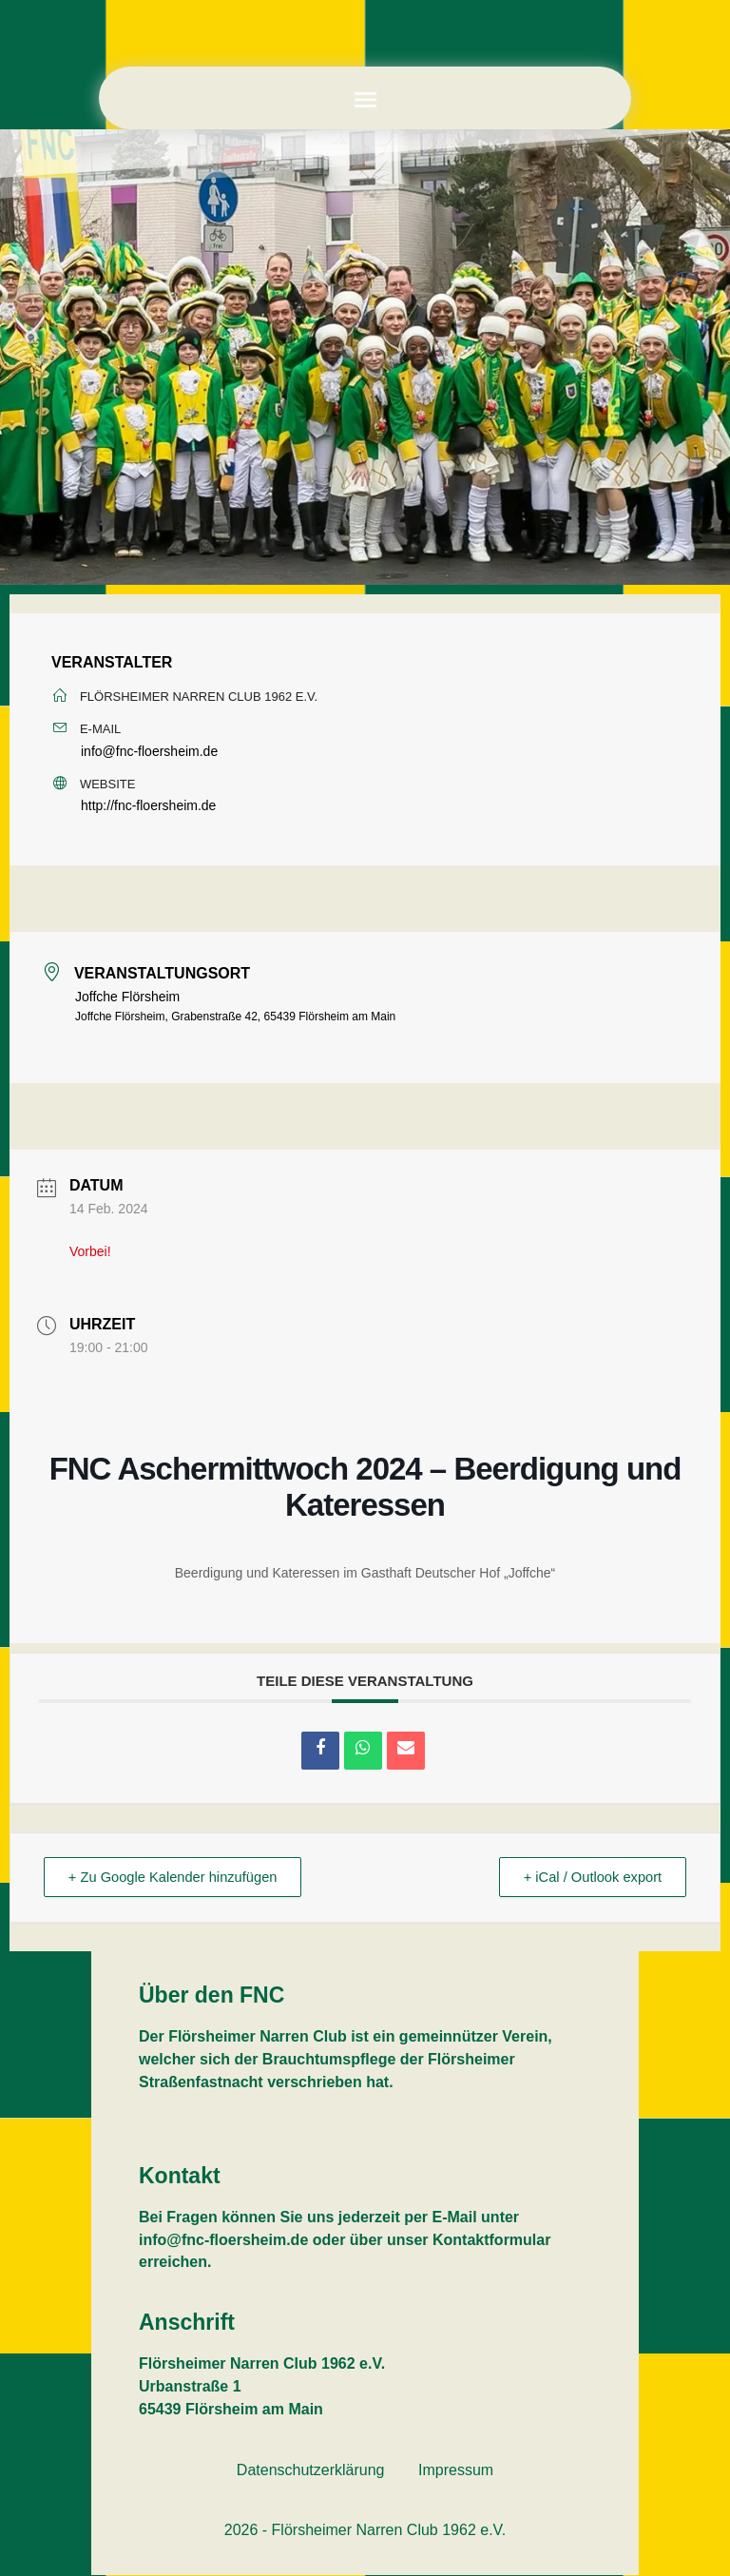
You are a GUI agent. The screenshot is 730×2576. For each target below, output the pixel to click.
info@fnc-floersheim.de (149, 751)
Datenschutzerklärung (311, 2471)
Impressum (455, 2471)
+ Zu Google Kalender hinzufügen (178, 1877)
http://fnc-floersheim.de (148, 805)
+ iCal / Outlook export (588, 1877)
